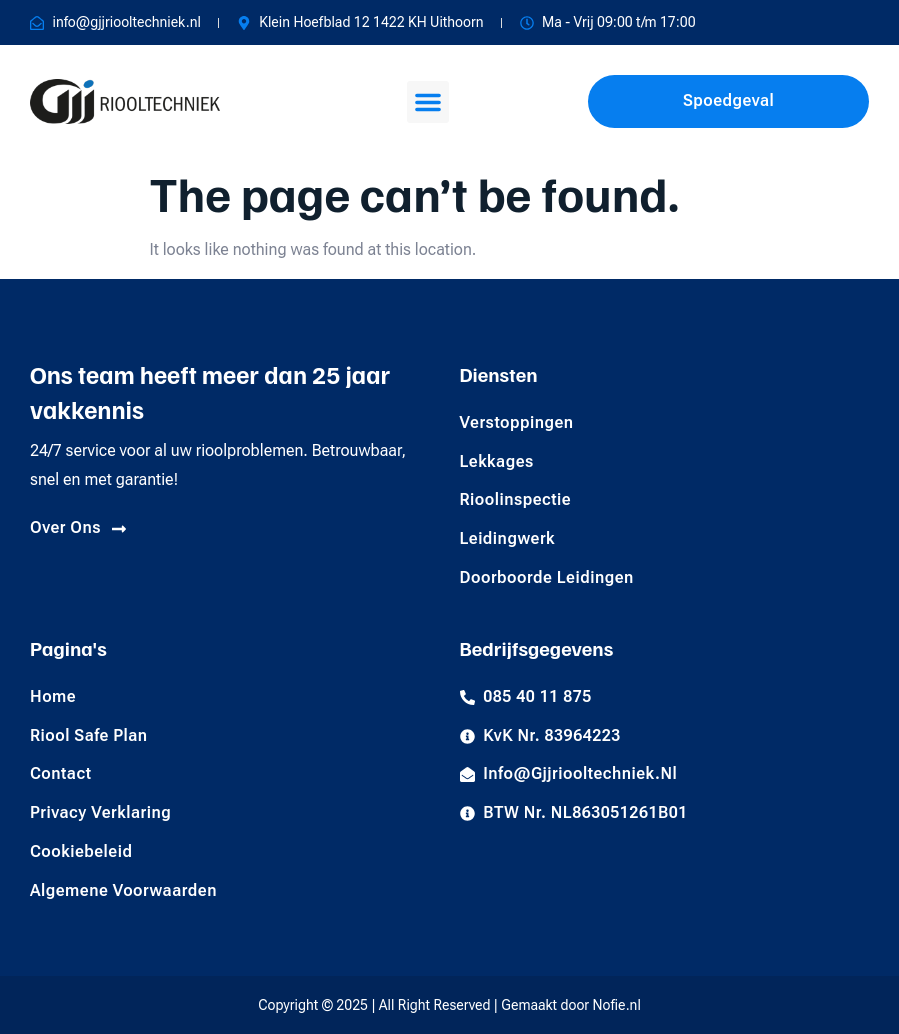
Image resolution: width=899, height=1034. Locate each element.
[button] (428, 102)
